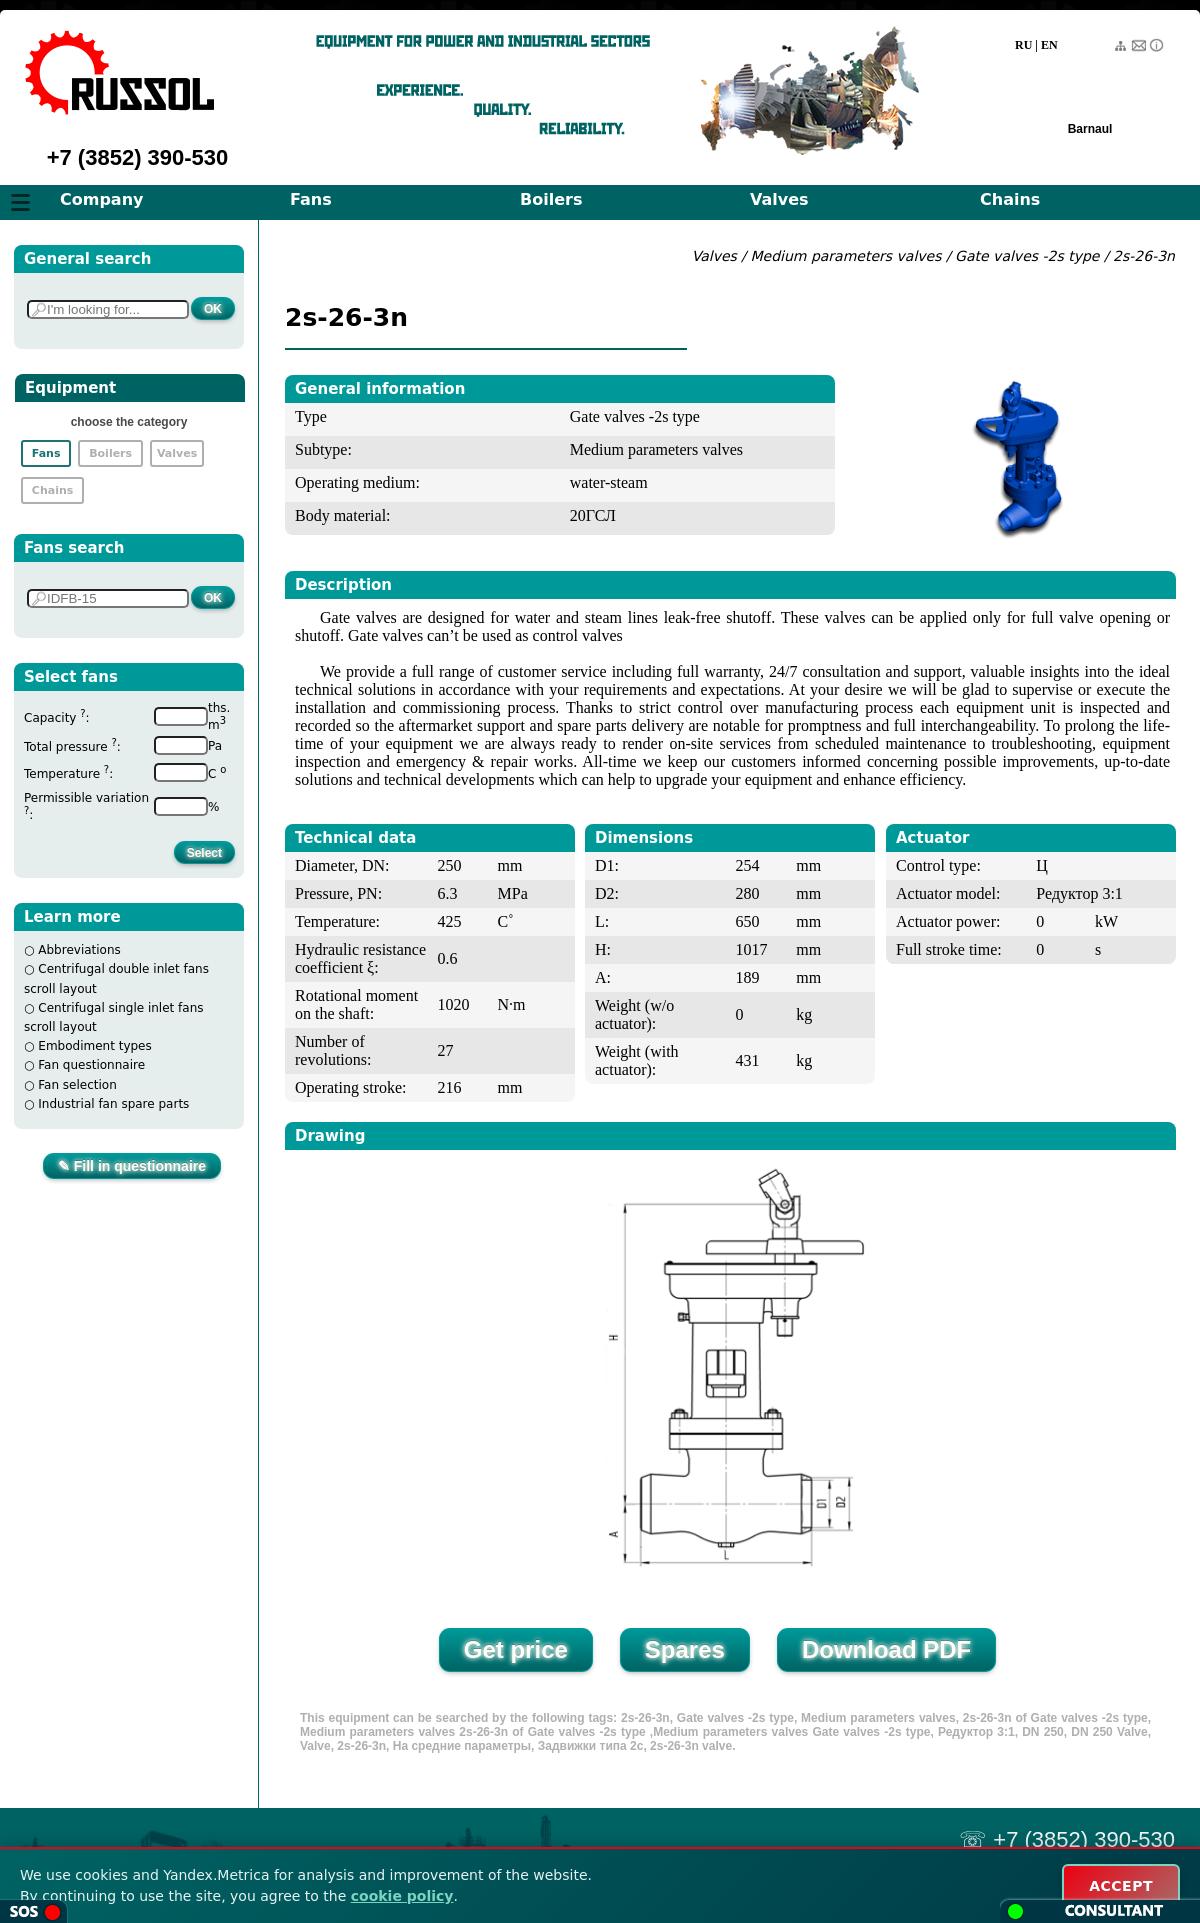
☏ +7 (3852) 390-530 (1067, 1839)
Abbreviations (79, 950)
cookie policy (402, 1896)
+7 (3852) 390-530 (138, 157)
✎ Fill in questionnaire (132, 1166)
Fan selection (77, 1085)
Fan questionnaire (91, 1065)
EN (1049, 45)
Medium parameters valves (847, 256)
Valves (779, 199)
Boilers (551, 199)
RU (1023, 45)
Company (101, 199)
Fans (311, 199)
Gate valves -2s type (1027, 256)
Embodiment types (94, 1046)
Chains (1010, 199)
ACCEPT (1121, 1886)
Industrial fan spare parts (113, 1104)
